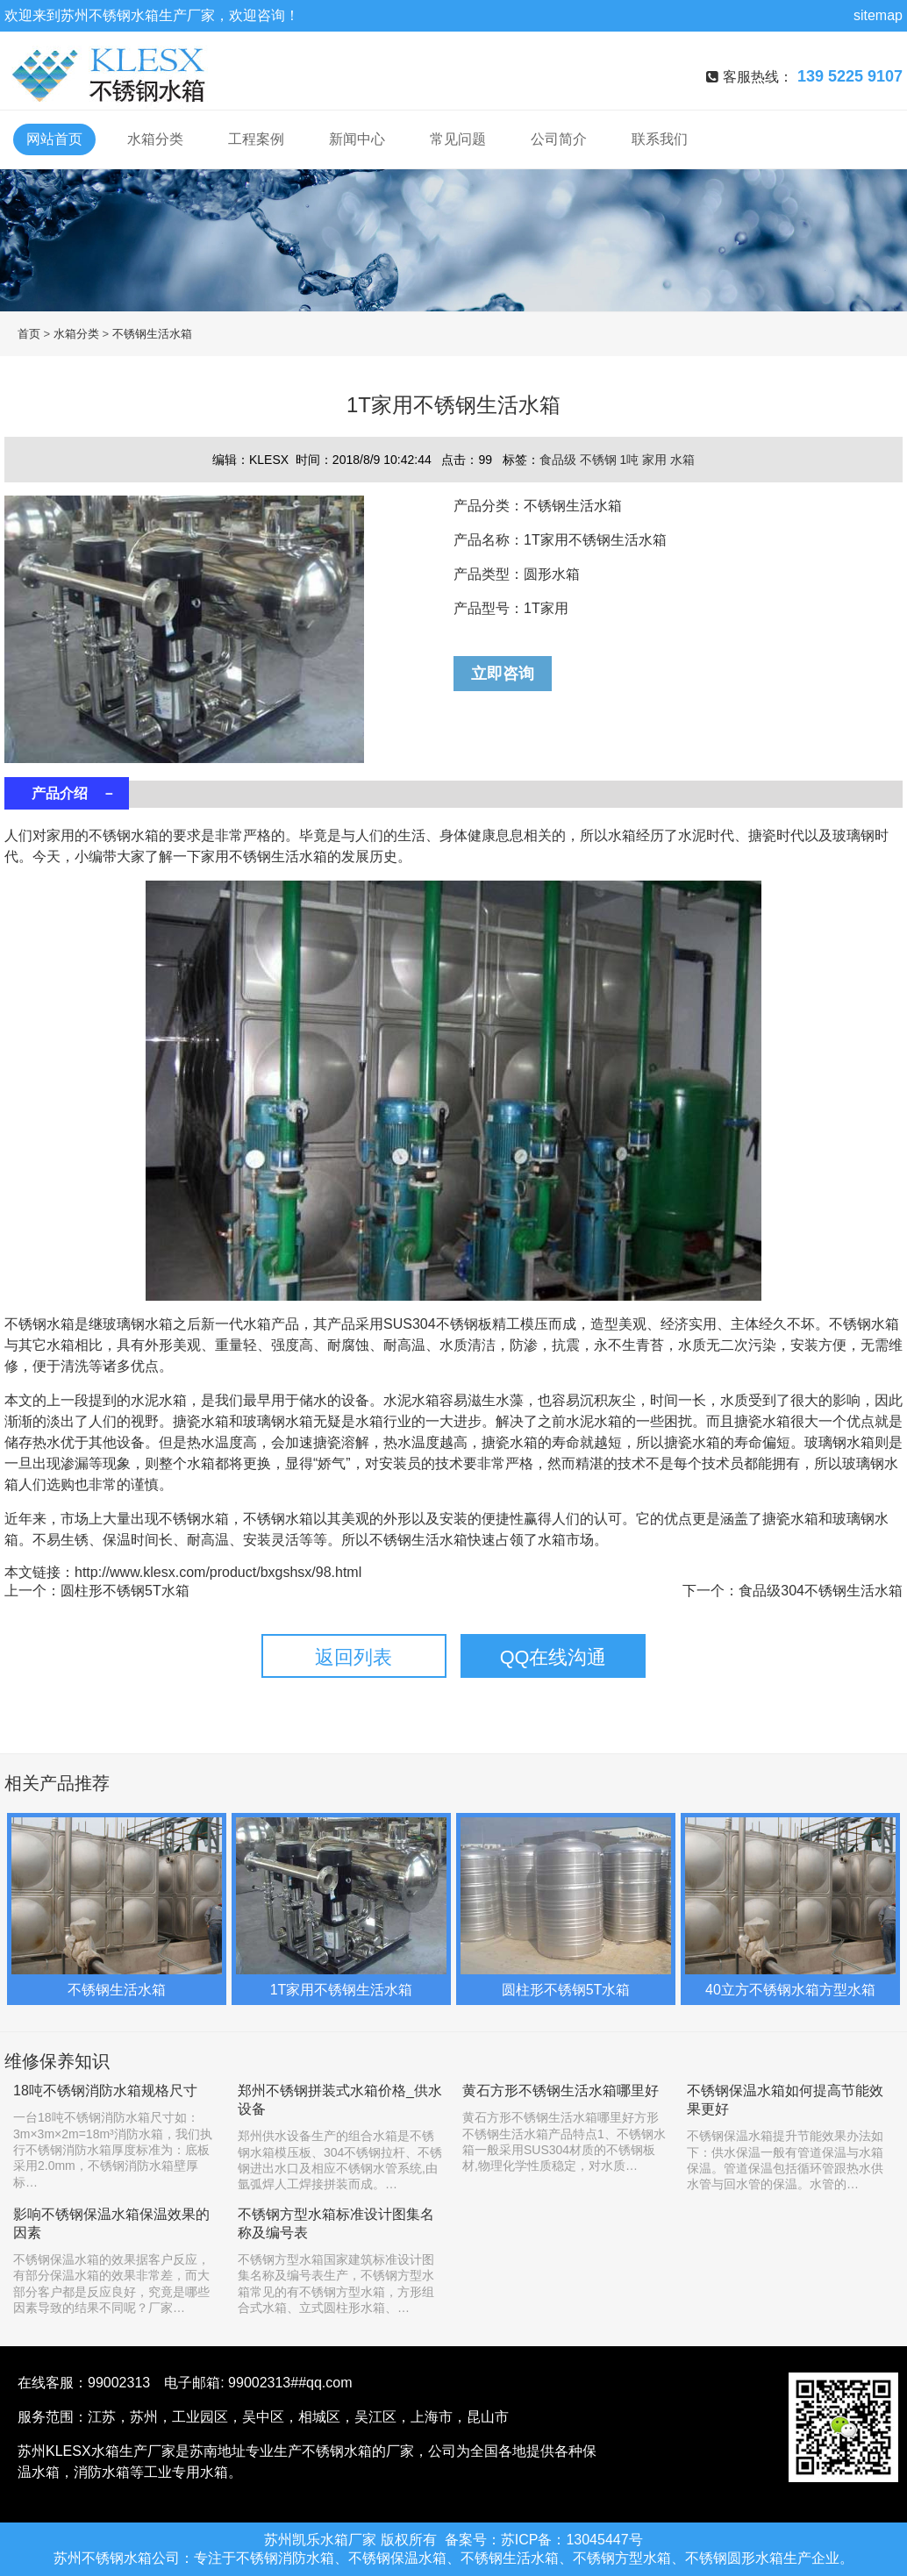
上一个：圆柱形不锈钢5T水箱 (96, 1590)
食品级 (559, 460)
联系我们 (660, 139)
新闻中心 (357, 139)
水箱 (682, 460)
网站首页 (54, 139)
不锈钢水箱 (124, 15)
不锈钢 (600, 460)
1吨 (630, 460)
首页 (29, 333)
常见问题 (458, 139)
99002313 (119, 2382)
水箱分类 (155, 139)
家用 (656, 460)
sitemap (878, 15)
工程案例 (256, 139)
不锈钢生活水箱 (152, 333)
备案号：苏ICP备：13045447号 (544, 2539)
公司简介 (559, 139)
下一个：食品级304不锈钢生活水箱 (792, 1590)
